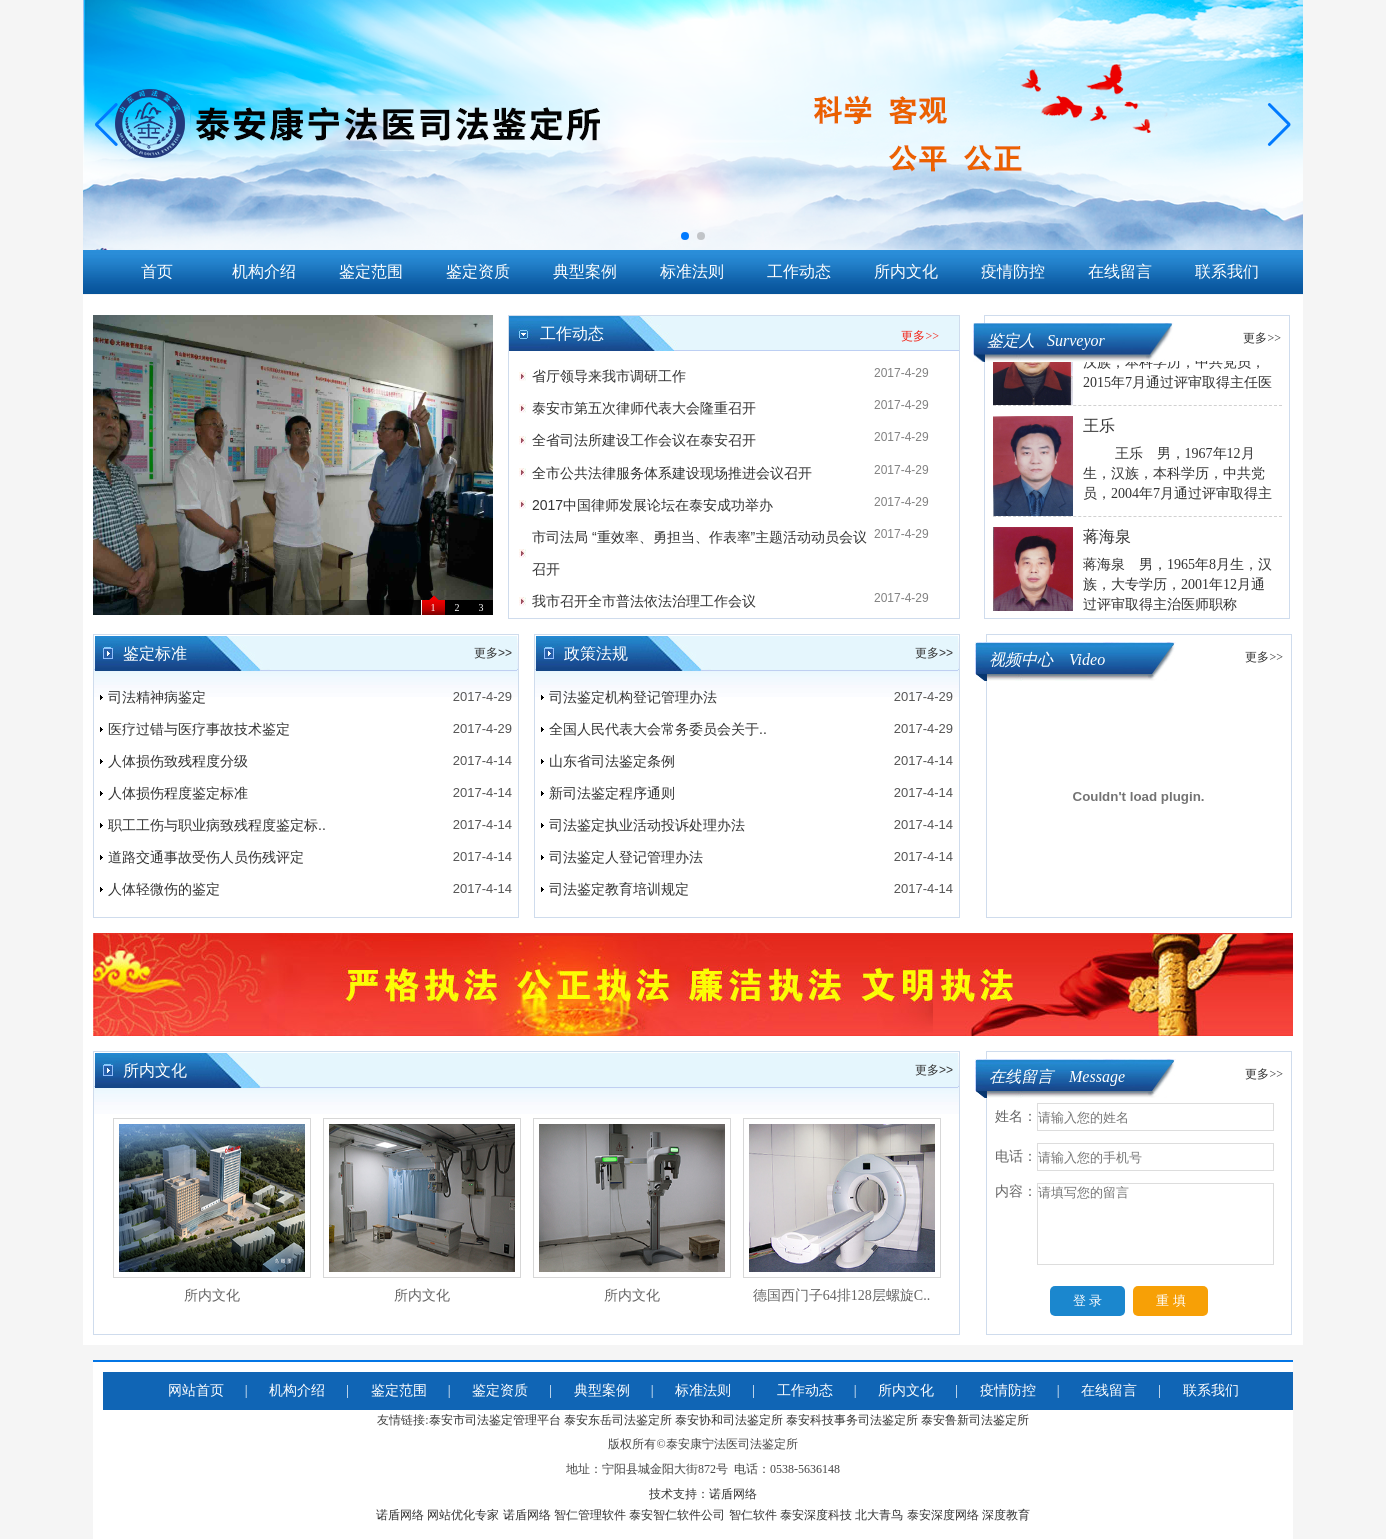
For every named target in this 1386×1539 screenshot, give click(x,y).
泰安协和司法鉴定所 (729, 1420)
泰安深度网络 (943, 1515)
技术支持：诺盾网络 (703, 1494)
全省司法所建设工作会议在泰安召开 (644, 440)
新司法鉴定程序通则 (612, 793)
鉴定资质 (478, 271)
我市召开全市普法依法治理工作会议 (644, 601)
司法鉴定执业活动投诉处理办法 (647, 825)
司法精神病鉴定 (157, 697)
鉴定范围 (371, 271)
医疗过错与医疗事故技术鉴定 (199, 729)
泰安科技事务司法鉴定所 (852, 1420)
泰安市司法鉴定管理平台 (495, 1420)
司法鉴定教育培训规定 (619, 889)
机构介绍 (264, 271)
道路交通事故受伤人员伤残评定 (206, 857)
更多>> (920, 336)
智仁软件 (753, 1515)
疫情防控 (1013, 271)
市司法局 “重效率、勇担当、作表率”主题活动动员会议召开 (699, 553)
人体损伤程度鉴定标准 (178, 793)
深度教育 (1006, 1515)
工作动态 (799, 271)
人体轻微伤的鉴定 (164, 889)
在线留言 (1120, 271)
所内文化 (906, 271)
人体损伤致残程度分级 (178, 761)
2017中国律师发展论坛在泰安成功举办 (652, 505)
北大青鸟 (879, 1515)
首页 (157, 271)
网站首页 (196, 1390)
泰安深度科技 (816, 1515)
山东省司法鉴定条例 (612, 761)
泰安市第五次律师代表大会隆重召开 (644, 408)
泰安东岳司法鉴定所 (618, 1420)
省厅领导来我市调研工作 (609, 376)
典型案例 (585, 271)
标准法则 (692, 271)
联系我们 (1227, 271)
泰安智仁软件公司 (677, 1515)
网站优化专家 (463, 1515)
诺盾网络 (400, 1515)
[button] (1279, 125)
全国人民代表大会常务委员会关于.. (658, 729)
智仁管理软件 (590, 1515)
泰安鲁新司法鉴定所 (975, 1420)
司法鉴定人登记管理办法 (626, 857)
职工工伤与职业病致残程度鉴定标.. (217, 825)
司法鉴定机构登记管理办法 (633, 697)
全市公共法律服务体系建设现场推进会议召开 (672, 473)
